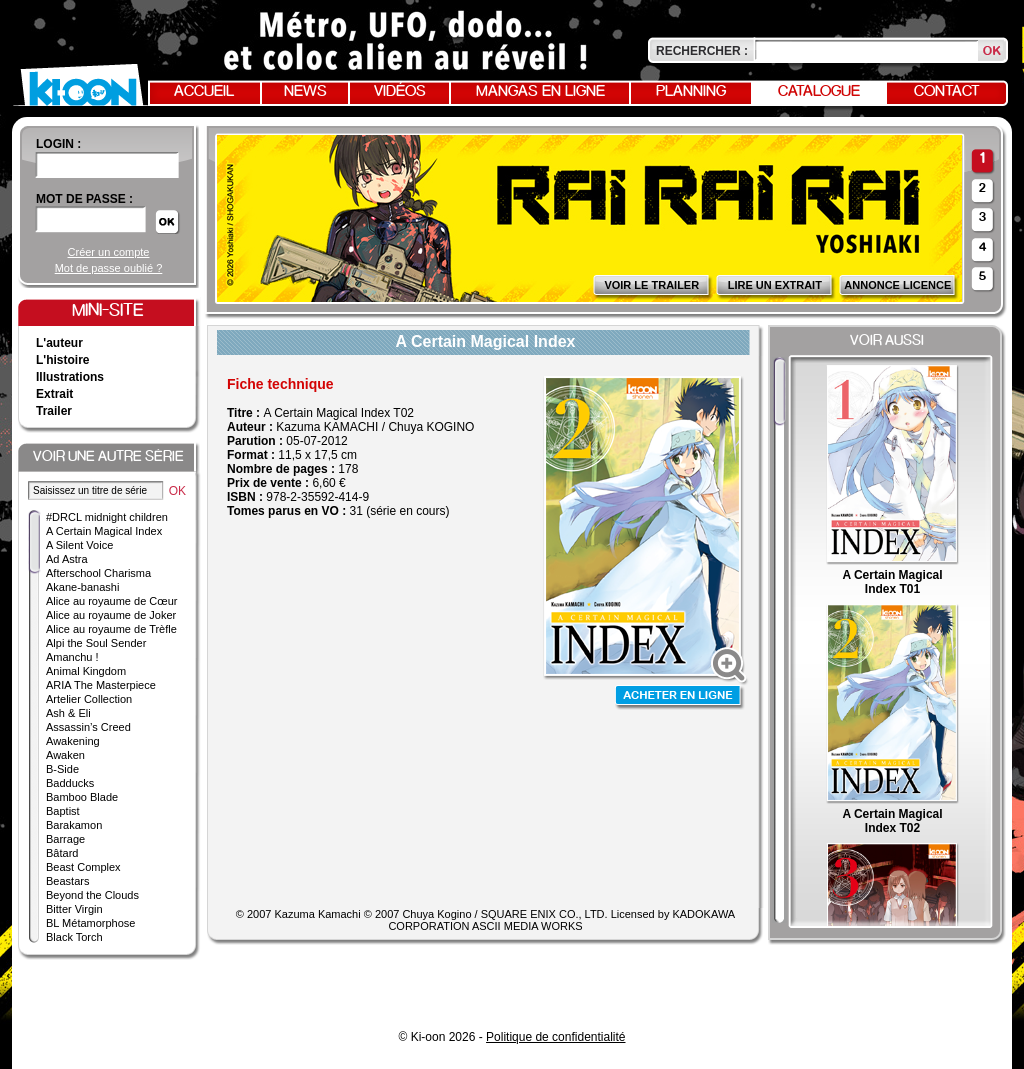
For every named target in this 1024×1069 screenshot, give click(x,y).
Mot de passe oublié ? (109, 268)
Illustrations (70, 377)
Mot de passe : (84, 199)
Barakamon (74, 825)
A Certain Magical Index (104, 531)
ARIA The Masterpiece (101, 685)
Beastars (67, 881)
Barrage (65, 839)
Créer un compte (109, 252)
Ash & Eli (68, 713)
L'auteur (59, 343)
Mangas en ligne (540, 92)
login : (58, 144)
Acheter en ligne (680, 697)
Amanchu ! (72, 657)
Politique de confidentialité (555, 1037)
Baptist (63, 811)
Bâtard (62, 853)
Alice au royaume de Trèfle (111, 629)
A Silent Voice (79, 545)
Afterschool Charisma (98, 573)
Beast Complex (83, 867)
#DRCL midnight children (107, 517)
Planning (691, 92)
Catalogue (819, 92)
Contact (947, 92)
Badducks (70, 783)
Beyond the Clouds (92, 895)
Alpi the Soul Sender (96, 643)
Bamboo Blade (82, 797)
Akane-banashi (82, 587)
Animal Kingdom (86, 671)
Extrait (54, 394)
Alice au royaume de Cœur (111, 601)
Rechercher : (702, 51)
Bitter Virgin (74, 909)
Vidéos (400, 92)
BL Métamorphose (90, 923)
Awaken (65, 755)
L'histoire (63, 360)
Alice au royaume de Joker (111, 615)
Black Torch (74, 937)
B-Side (62, 769)
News (305, 92)
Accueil (204, 92)
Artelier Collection (89, 699)
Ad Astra (67, 559)
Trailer (54, 411)
